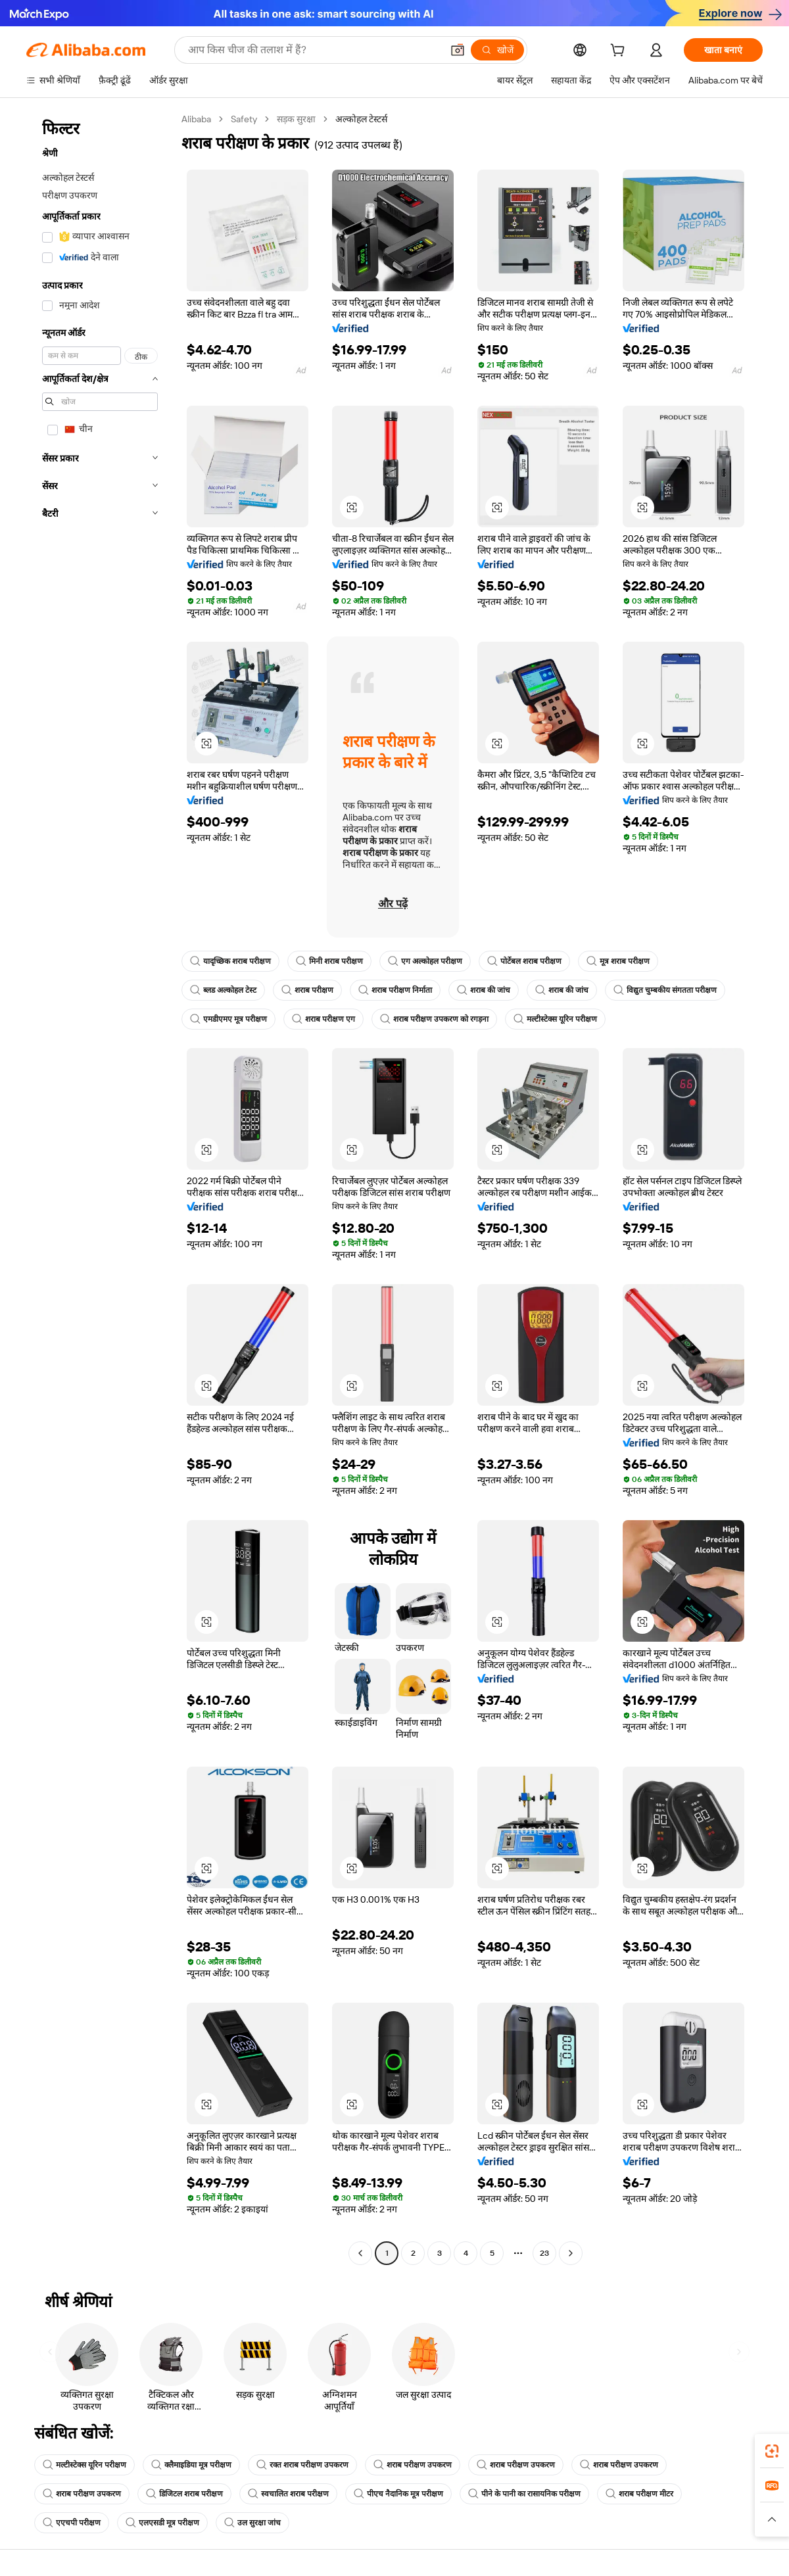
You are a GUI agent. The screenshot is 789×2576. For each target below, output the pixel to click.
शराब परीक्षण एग (323, 1019)
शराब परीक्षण (307, 990)
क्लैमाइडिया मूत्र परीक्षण (191, 2465)
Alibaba (196, 119)
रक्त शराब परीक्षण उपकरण (302, 2465)
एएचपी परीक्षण (72, 2522)
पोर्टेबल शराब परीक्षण (524, 961)
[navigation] (100, 1187)
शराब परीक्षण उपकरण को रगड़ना (434, 1019)
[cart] (620, 52)
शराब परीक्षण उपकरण (412, 2465)
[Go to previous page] (360, 2253)
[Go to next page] (571, 2253)
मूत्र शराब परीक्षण (618, 961)
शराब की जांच (483, 990)
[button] (458, 50)
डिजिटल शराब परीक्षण (184, 2494)
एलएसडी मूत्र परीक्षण (162, 2522)
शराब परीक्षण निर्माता (395, 990)
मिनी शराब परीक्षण (329, 961)
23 (544, 2253)
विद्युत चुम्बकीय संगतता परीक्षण (665, 990)
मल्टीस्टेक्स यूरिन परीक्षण (555, 1019)
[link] (772, 2451)
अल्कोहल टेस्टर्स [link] (361, 119)
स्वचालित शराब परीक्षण (288, 2494)
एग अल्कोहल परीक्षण (425, 961)
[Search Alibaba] (313, 50)
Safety (244, 119)
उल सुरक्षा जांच (252, 2522)
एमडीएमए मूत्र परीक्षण (228, 1019)
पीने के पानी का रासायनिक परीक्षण (524, 2494)
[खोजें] (497, 49)
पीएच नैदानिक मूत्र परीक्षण (398, 2494)
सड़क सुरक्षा (296, 119)
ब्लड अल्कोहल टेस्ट (223, 990)
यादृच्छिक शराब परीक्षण (230, 961)
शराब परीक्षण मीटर (639, 2494)
